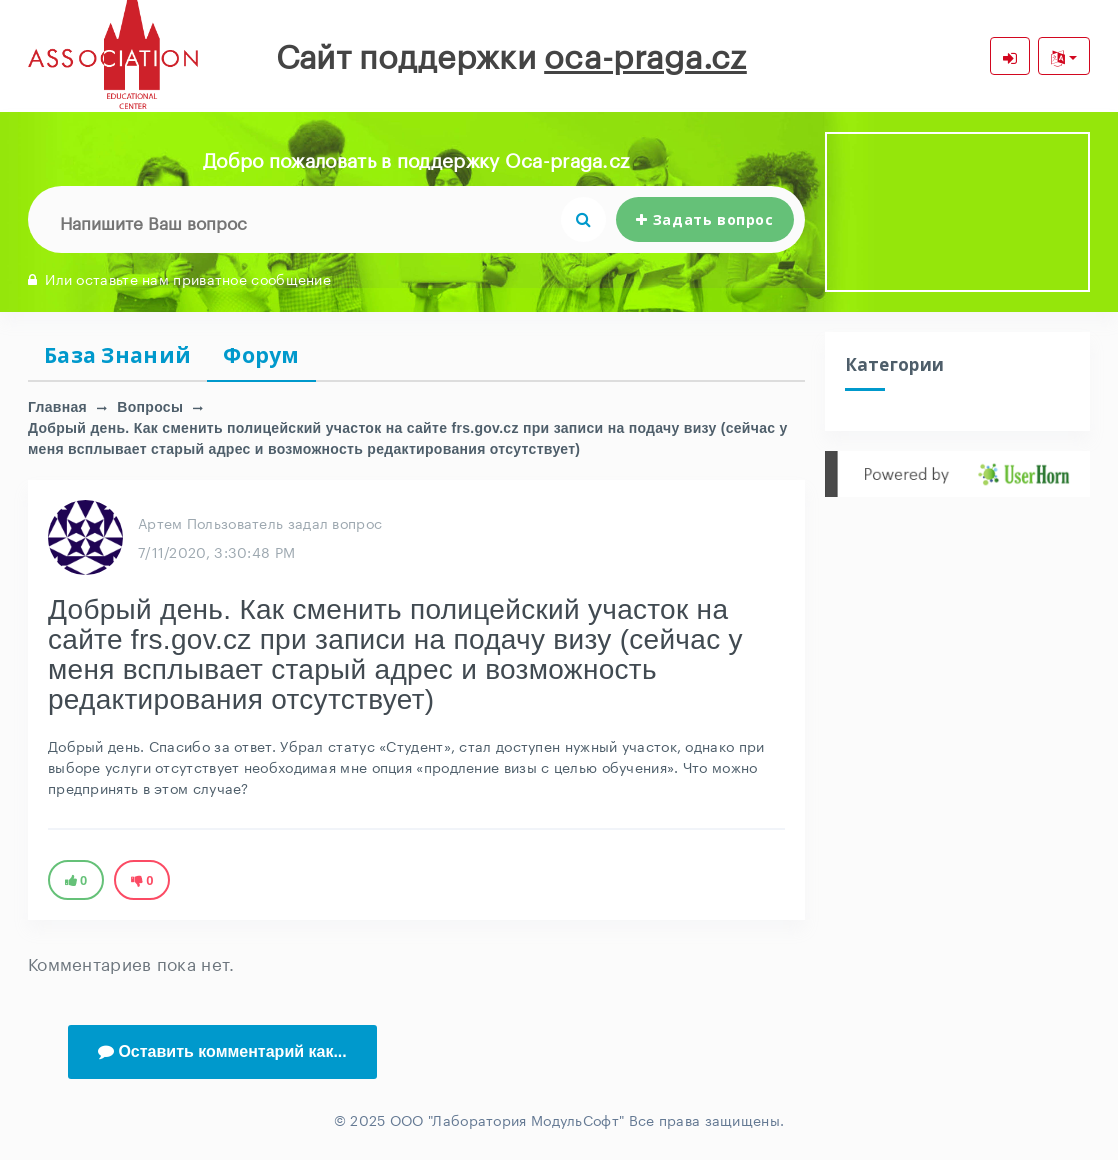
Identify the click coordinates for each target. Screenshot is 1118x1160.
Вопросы (150, 407)
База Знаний (117, 355)
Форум (261, 355)
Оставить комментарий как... (222, 1051)
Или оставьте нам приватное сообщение (179, 278)
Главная (57, 407)
